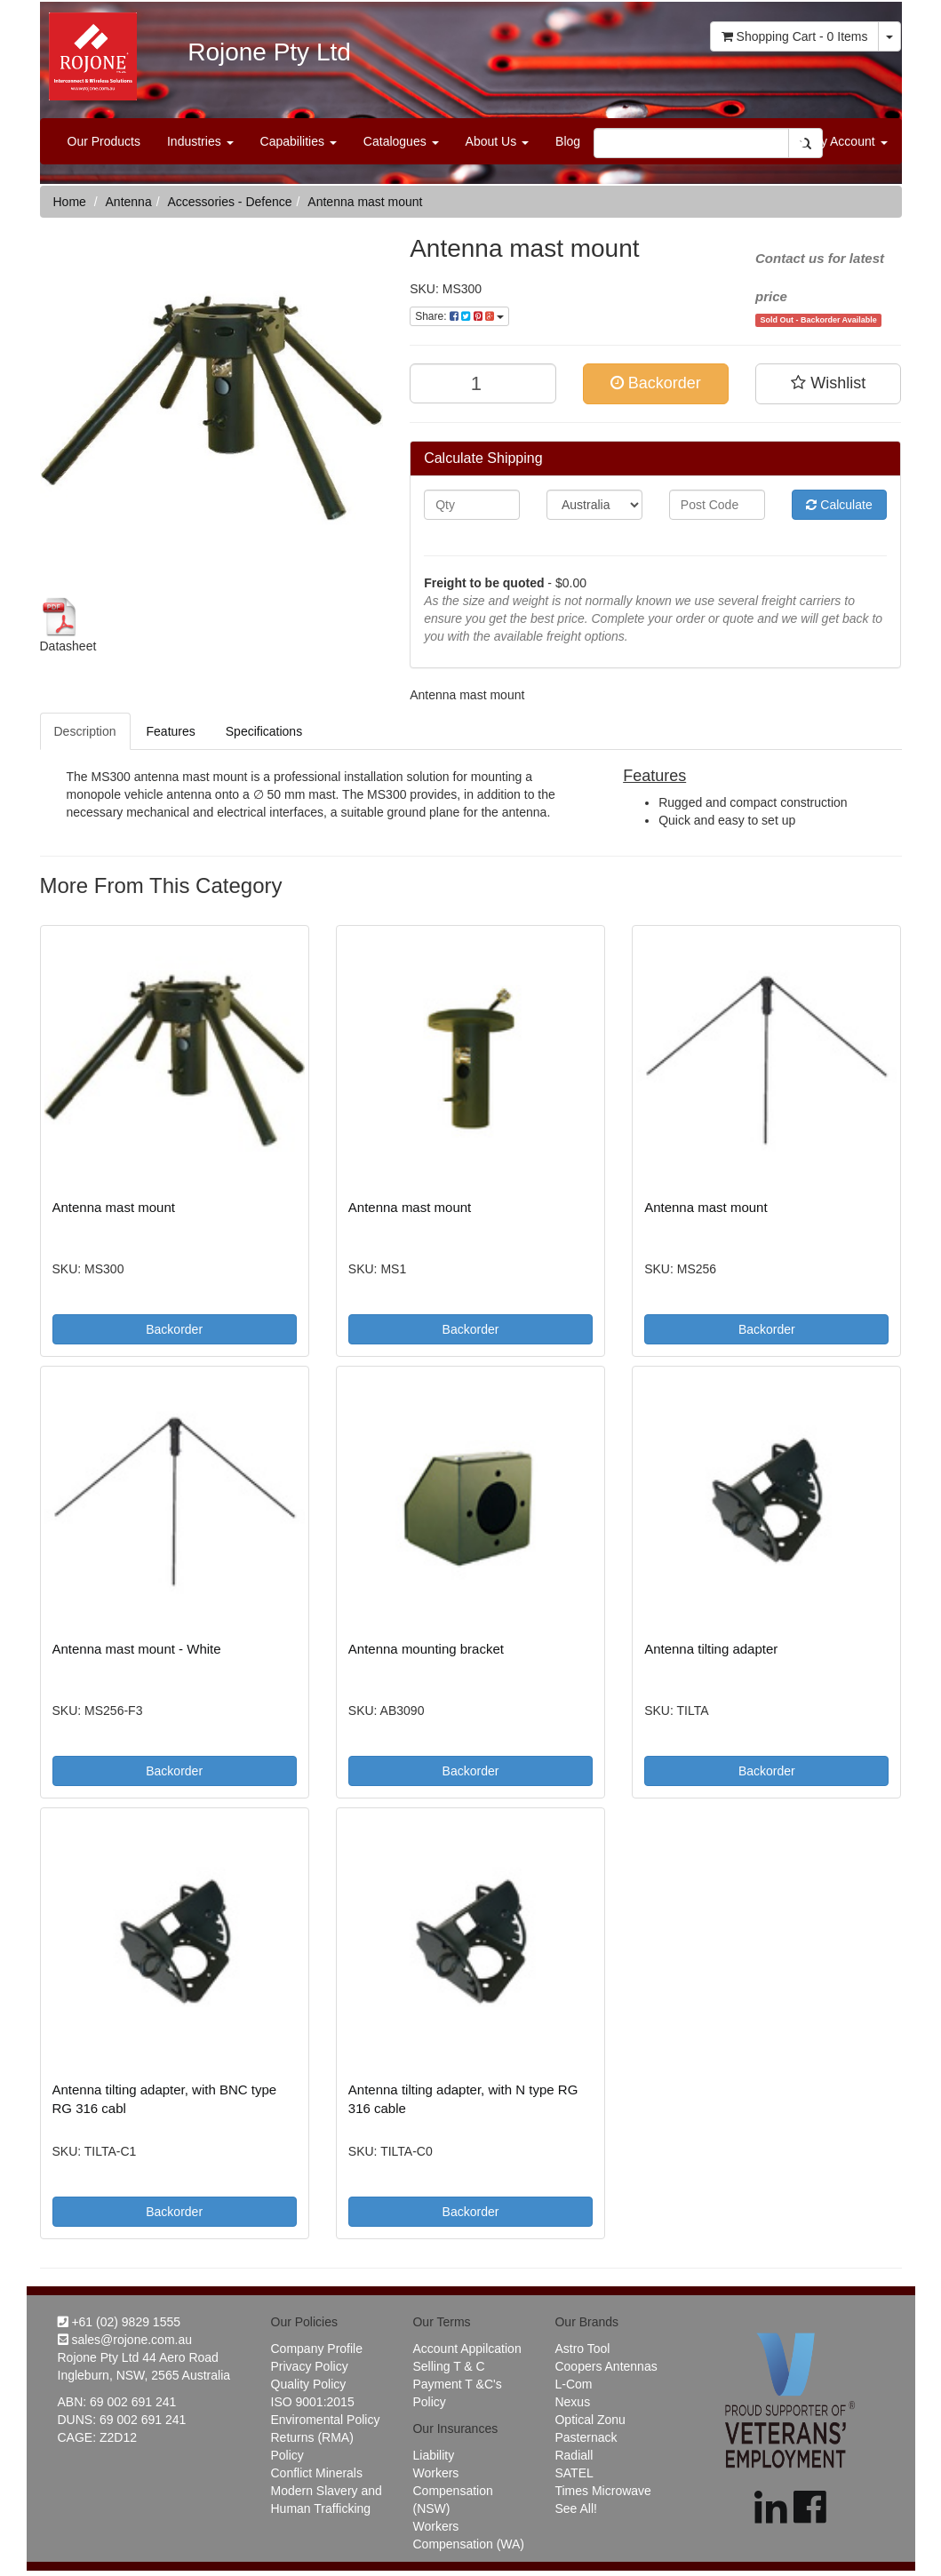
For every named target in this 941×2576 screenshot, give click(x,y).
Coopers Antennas (605, 2366)
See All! (575, 2508)
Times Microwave (602, 2491)
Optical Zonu (589, 2420)
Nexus (572, 2402)
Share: (459, 316)
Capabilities (298, 141)
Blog (567, 141)
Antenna (129, 202)
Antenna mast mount (364, 202)
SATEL (573, 2473)
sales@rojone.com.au (125, 2340)
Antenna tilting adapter (711, 1648)
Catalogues (401, 141)
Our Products (104, 141)
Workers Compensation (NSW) (452, 2491)
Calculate (839, 505)
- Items (795, 36)
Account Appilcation (466, 2348)
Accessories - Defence (229, 202)
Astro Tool (582, 2348)
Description (85, 731)
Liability (433, 2455)
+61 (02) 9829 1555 (119, 2322)
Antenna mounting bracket (426, 1648)
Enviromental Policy (325, 2420)
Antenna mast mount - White (136, 1648)
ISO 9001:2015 (313, 2402)
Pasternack (585, 2437)
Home (69, 202)
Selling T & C (448, 2366)
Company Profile (317, 2348)
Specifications (264, 731)
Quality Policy (309, 2384)
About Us (497, 141)
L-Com (573, 2384)
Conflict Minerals (317, 2473)
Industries (200, 141)
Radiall (573, 2455)
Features (171, 731)
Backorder (655, 383)
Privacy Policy (309, 2366)
